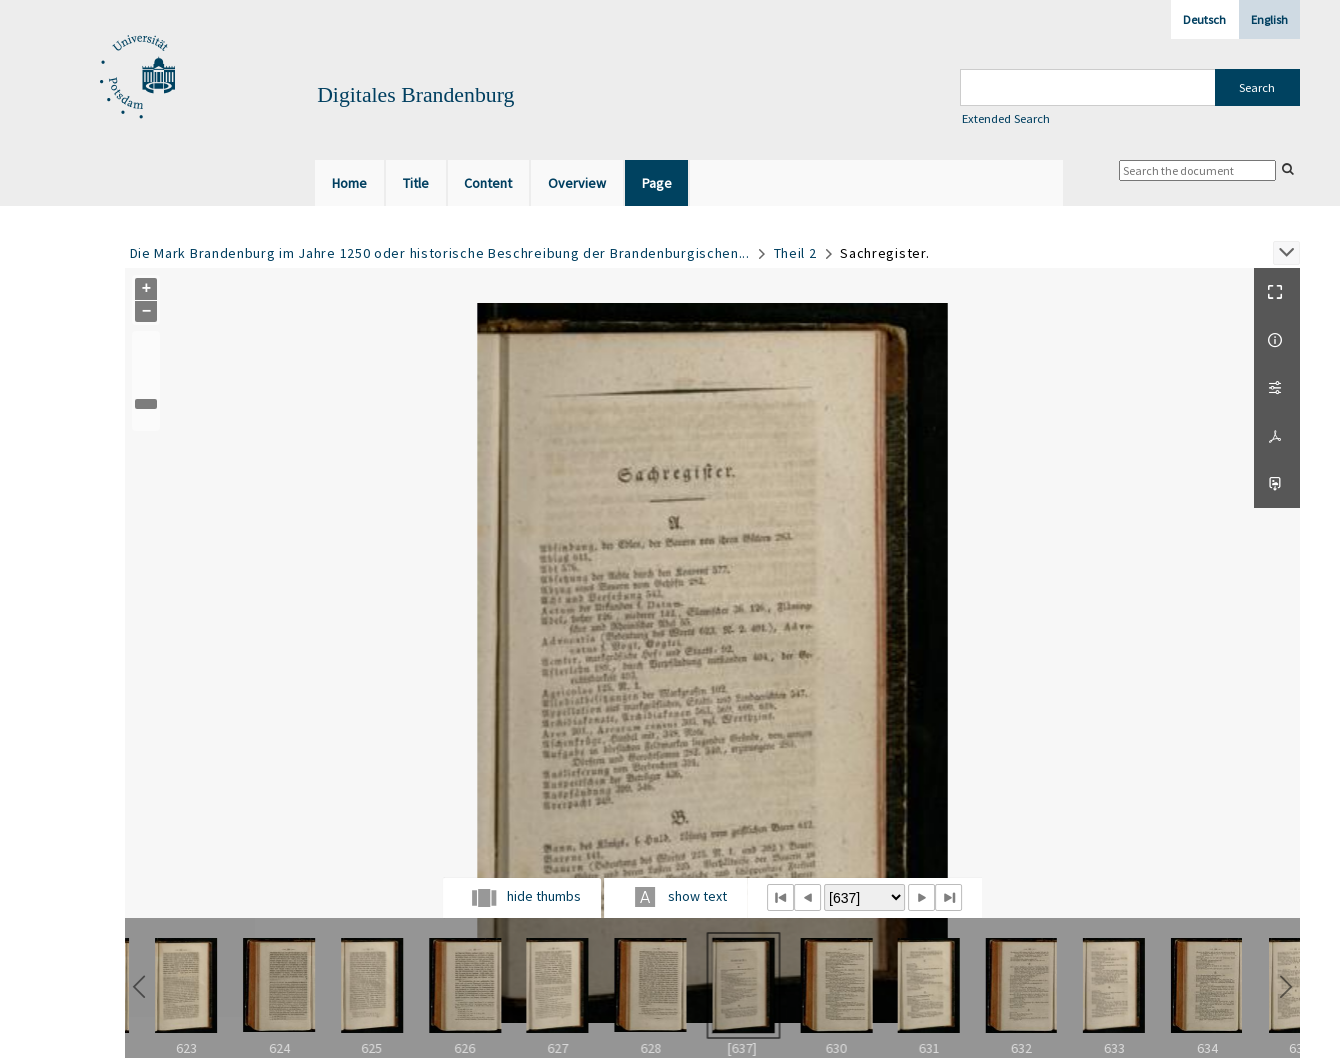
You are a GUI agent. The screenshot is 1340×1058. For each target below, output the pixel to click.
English (1269, 19)
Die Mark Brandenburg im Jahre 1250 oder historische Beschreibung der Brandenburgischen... (440, 253)
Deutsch (1204, 19)
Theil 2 (795, 253)
